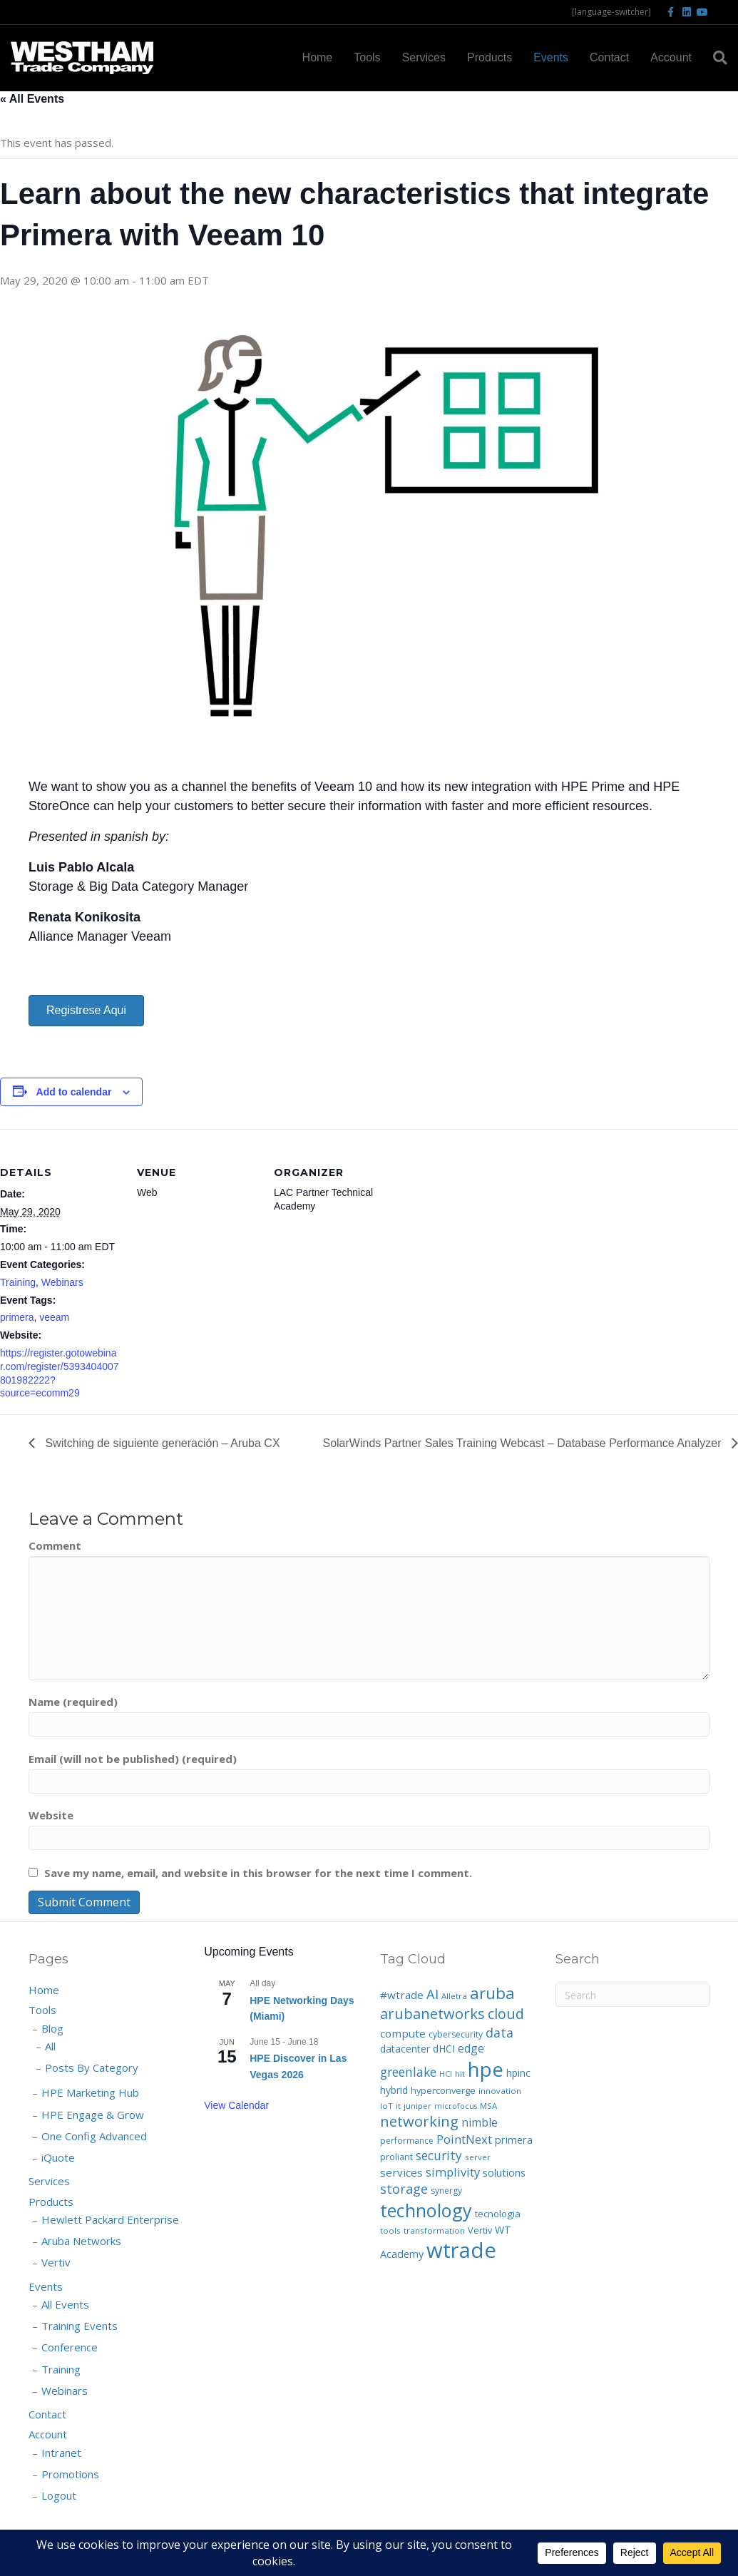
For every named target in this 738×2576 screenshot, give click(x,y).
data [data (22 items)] (499, 2032)
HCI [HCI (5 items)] (445, 2074)
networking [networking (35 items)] (419, 2121)
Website (51, 1815)
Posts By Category (91, 2067)
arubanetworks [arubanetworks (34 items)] (432, 2013)
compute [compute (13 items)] (403, 2033)
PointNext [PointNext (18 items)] (464, 2139)
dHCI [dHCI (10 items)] (444, 2048)
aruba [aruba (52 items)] (492, 1993)
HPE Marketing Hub (90, 2092)
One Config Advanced (94, 2136)
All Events (65, 2304)
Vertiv (56, 2262)
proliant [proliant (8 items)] (396, 2156)
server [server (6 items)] (478, 2157)
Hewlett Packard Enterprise (110, 2219)
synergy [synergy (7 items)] (446, 2190)
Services (424, 57)
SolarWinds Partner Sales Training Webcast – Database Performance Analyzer (523, 1443)
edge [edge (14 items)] (471, 2048)
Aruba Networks (81, 2241)
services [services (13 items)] (401, 2172)
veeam (54, 1317)
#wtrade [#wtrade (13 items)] (402, 1995)
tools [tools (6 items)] (390, 2230)
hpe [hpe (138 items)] (485, 2069)
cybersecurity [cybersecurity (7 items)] (456, 2034)
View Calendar (236, 2105)
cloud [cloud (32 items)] (506, 2013)
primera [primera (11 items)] (514, 2140)
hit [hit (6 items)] (460, 2073)
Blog (52, 2028)
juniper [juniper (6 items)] (417, 2105)
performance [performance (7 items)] (407, 2141)
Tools (367, 57)
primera (17, 1317)
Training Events (79, 2326)
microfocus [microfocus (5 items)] (455, 2106)
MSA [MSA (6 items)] (488, 2105)
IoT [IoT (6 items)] (386, 2105)
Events (550, 57)
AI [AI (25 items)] (432, 1994)
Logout (58, 2495)
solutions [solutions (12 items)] (504, 2172)
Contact (609, 57)
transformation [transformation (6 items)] (434, 2230)
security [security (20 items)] (439, 2155)
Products (489, 57)
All (50, 2046)
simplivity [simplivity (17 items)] (453, 2172)
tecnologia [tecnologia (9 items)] (498, 2213)
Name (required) (73, 1702)
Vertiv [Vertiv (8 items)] (480, 2230)
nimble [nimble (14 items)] (479, 2122)
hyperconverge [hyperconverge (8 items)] (443, 2090)
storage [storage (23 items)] (404, 2188)
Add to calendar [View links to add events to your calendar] (74, 1092)
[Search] (714, 57)
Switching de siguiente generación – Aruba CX (161, 1443)
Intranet (61, 2452)
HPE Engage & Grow (92, 2114)
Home (317, 57)
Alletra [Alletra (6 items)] (454, 1995)
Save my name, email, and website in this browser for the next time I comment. (258, 1873)
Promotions (70, 2474)
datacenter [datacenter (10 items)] (405, 2048)
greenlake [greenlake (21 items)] (408, 2071)
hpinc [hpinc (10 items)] (518, 2073)
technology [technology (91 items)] (426, 2210)
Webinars (62, 1282)
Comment (55, 1545)
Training (18, 1282)
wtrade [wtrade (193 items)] (461, 2250)
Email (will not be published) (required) (133, 1759)
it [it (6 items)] (398, 2105)
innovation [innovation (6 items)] (499, 2090)
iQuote (58, 2157)
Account (671, 57)
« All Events (32, 99)
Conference (69, 2347)
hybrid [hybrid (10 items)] (394, 2090)
